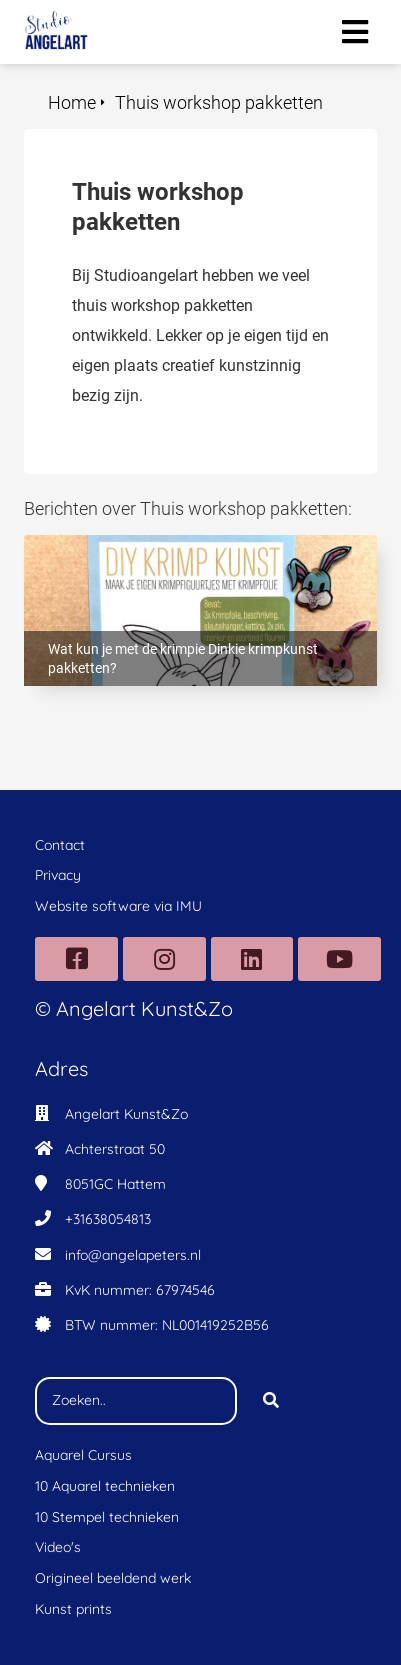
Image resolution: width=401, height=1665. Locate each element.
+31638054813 (108, 1219)
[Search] (271, 1401)
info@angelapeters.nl (133, 1255)
